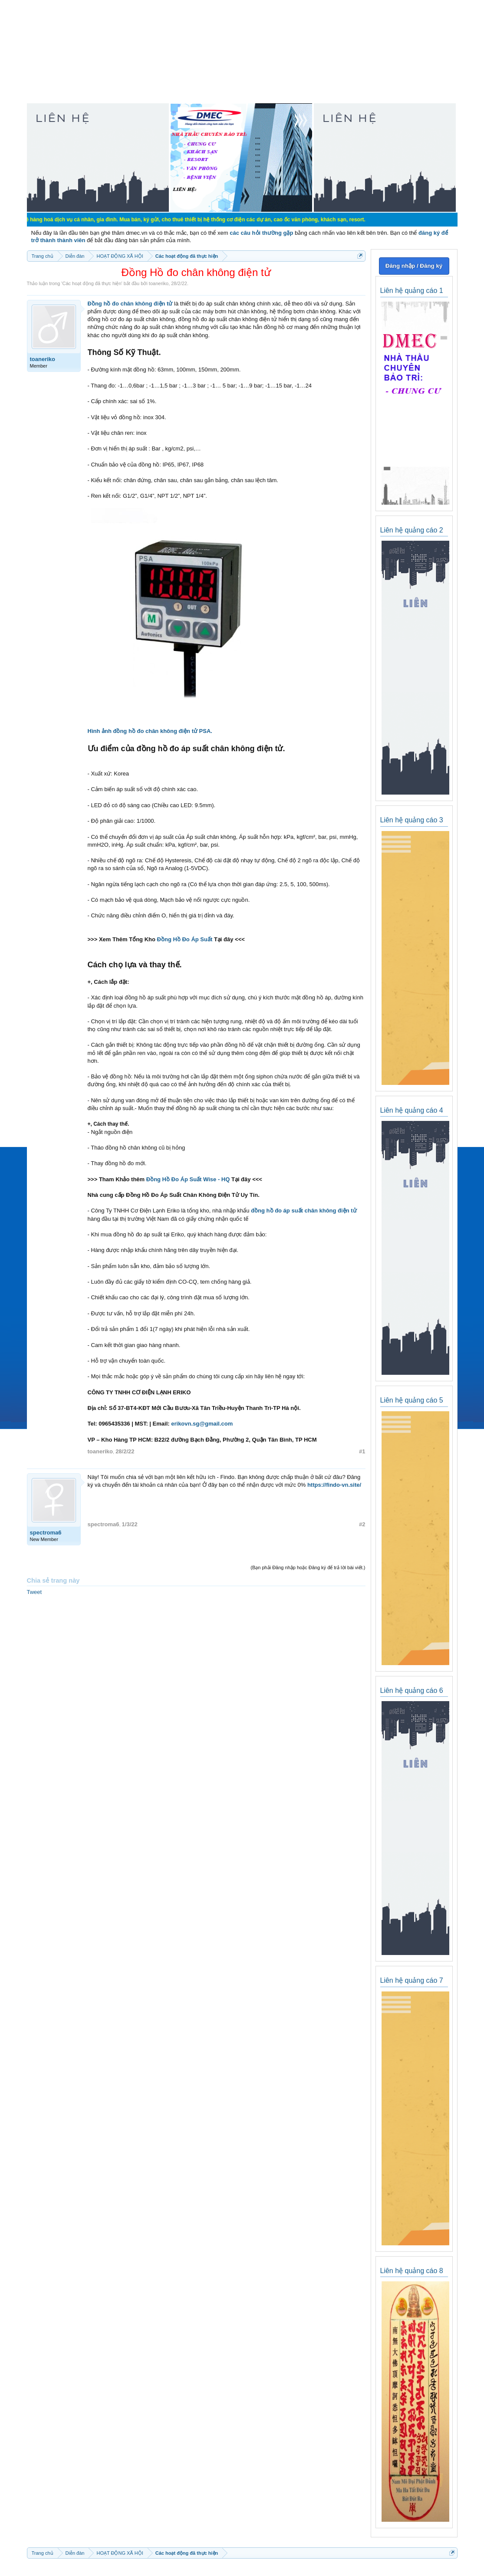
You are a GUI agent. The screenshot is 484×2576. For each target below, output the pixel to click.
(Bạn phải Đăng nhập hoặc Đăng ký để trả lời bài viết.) (307, 1567)
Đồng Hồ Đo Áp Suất (185, 939)
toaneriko (158, 283)
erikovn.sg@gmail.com (202, 1423)
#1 (362, 1451)
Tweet (34, 1592)
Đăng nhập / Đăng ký (413, 266)
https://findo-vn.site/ (334, 1485)
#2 (362, 1524)
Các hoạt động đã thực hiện (91, 283)
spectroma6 (46, 1532)
